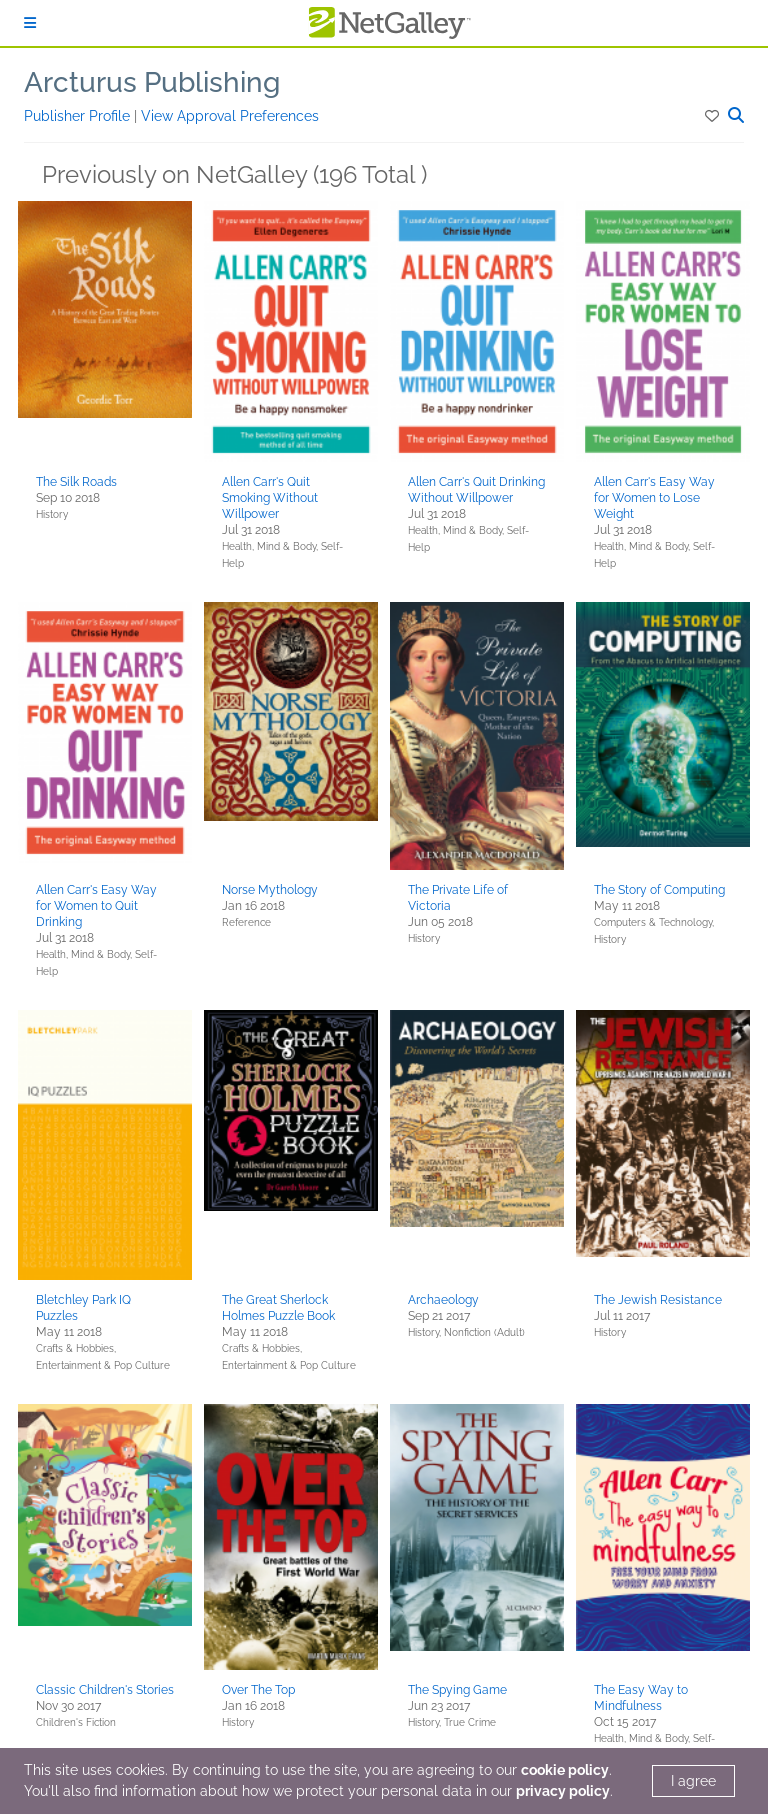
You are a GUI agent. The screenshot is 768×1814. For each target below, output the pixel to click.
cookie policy (565, 1770)
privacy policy (563, 1791)
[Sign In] (30, 23)
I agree (693, 1781)
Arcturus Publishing (152, 82)
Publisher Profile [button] (79, 116)
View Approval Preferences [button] (230, 116)
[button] (713, 116)
